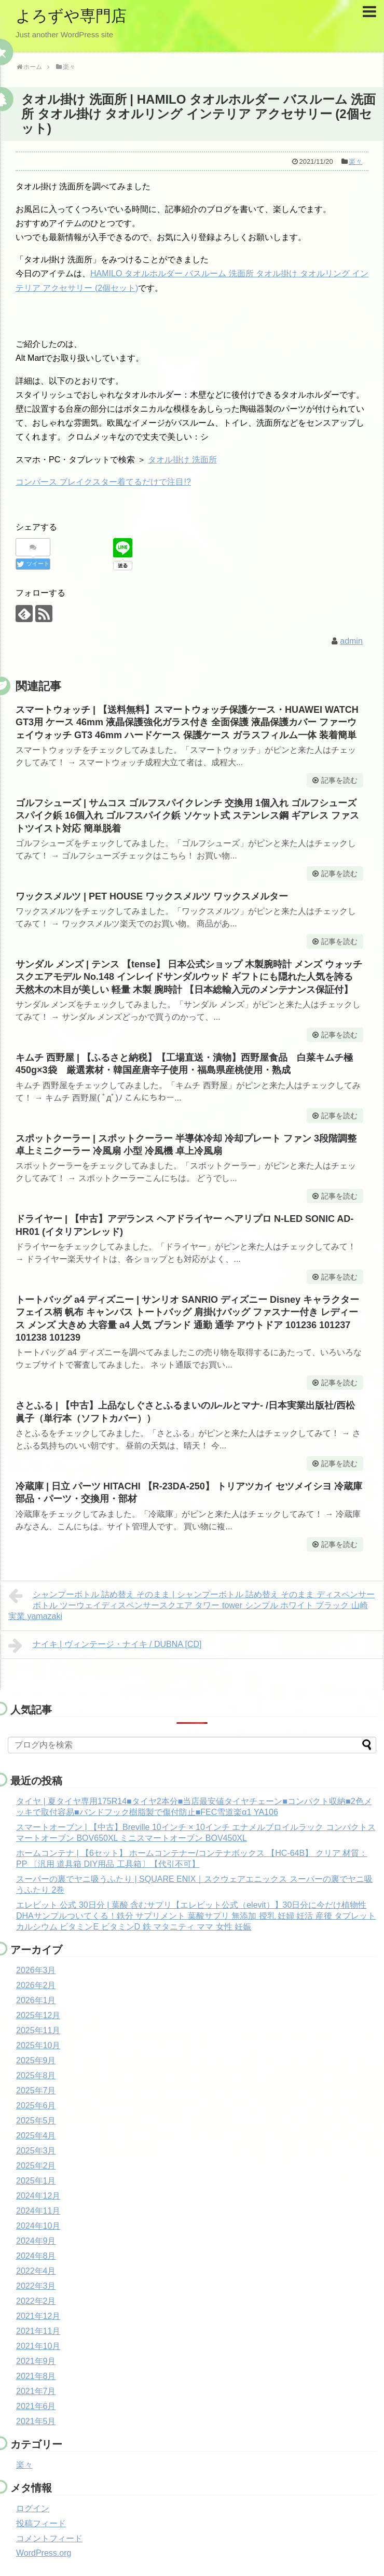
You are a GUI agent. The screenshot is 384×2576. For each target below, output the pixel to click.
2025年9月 (36, 2060)
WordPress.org (43, 2553)
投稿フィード (41, 2523)
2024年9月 (36, 2240)
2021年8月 (36, 2376)
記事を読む (339, 780)
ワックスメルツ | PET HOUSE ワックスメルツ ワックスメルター (152, 896)
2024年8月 (36, 2255)
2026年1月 (36, 2000)
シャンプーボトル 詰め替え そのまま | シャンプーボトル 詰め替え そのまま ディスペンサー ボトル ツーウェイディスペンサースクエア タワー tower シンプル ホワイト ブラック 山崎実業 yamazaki (191, 1604)
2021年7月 (36, 2391)
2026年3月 (36, 1970)
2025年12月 (38, 2015)
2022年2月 (36, 2301)
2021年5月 (36, 2421)
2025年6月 (36, 2105)
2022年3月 (36, 2286)
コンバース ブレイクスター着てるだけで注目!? (103, 481)
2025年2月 (36, 2165)
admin (351, 641)
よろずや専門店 (71, 15)
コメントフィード (49, 2538)
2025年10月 (38, 2045)
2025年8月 (36, 2075)
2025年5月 (36, 2120)
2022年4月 (36, 2271)
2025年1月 (36, 2180)
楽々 (355, 161)
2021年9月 (36, 2361)
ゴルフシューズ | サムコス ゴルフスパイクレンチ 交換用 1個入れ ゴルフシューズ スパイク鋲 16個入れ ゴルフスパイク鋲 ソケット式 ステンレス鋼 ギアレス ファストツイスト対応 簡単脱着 (187, 816)
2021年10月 (38, 2346)
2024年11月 (38, 2210)
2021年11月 (38, 2331)
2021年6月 (36, 2406)
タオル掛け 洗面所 (182, 459)
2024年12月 (38, 2195)
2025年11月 (38, 2030)
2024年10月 (38, 2225)
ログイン (32, 2508)
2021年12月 (38, 2316)
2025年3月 (36, 2150)
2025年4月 (36, 2135)
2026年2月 (36, 1985)
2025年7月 (36, 2090)
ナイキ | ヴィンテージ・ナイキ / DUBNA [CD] (105, 1645)
